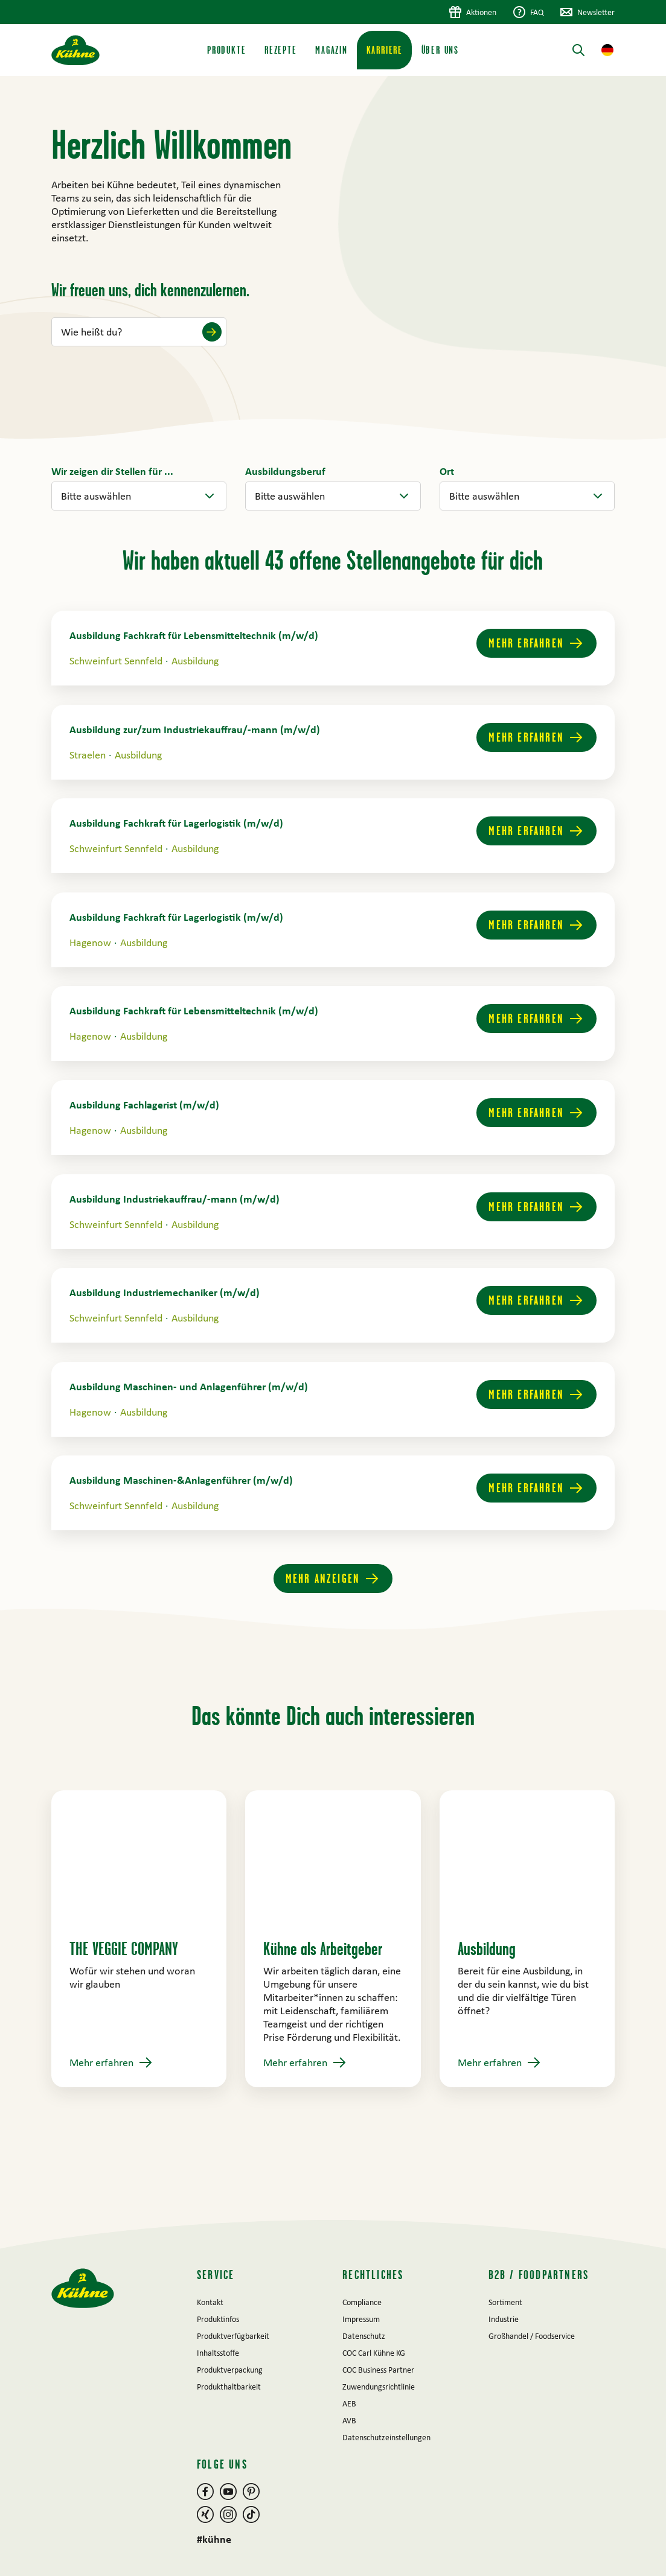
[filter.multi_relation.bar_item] (285, 471)
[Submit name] (212, 332)
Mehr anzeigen (323, 1578)
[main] (333, 1148)
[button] (607, 50)
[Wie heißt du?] (138, 331)
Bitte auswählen (96, 496)
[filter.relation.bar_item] (112, 471)
